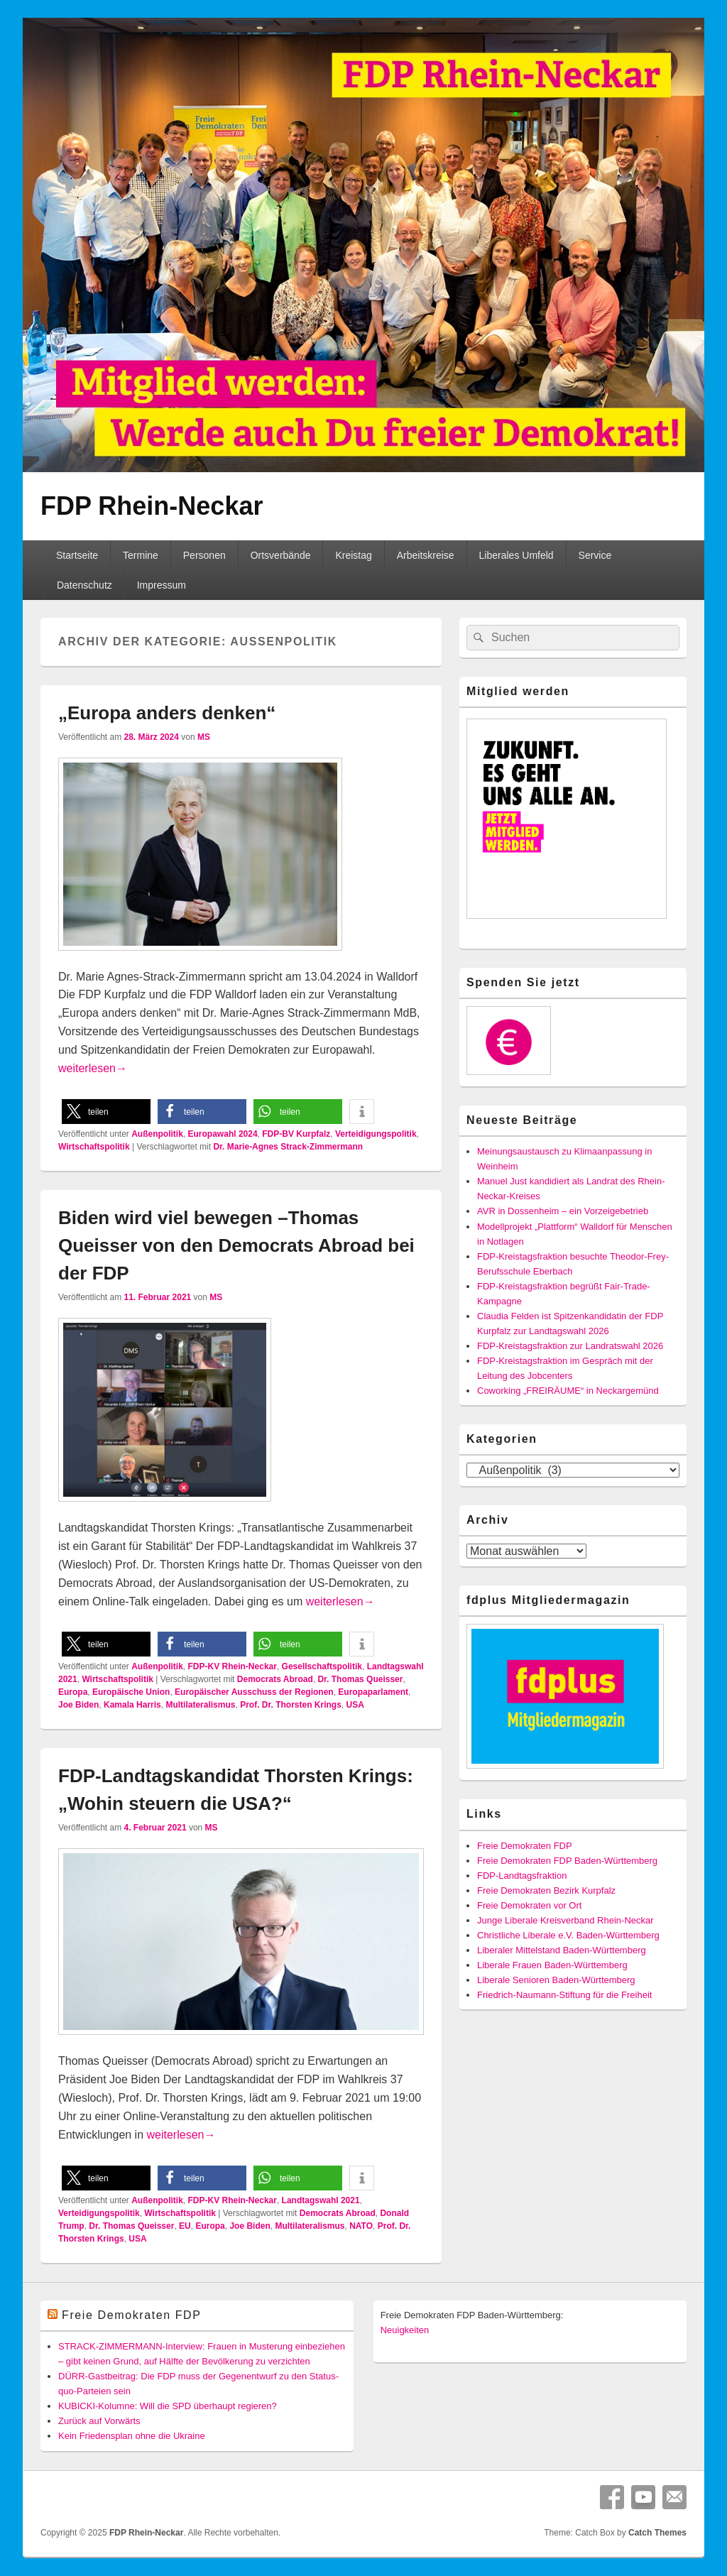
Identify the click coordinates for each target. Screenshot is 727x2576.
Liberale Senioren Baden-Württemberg (556, 1980)
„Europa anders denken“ (166, 713)
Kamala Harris (132, 1705)
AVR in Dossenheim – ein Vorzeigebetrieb (562, 1211)
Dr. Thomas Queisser (360, 1679)
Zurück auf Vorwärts (99, 2421)
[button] (106, 1111)
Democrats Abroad (275, 1679)
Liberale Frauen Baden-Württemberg (552, 1965)
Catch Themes (657, 2533)
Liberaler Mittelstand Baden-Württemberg (561, 1950)
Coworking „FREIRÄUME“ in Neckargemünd (568, 1390)
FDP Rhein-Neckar (151, 505)
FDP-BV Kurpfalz (296, 1134)
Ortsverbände (281, 555)
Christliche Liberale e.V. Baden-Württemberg (568, 1935)
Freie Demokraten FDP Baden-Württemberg (567, 1860)
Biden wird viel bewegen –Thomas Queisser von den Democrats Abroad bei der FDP (236, 1245)
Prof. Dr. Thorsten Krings (290, 1705)
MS (203, 737)
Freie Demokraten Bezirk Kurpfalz (546, 1890)
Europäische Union (131, 1692)
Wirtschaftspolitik (94, 1147)
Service (595, 555)
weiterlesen (92, 1068)
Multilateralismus (200, 1705)
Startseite (77, 555)
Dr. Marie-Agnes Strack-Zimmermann (288, 1147)
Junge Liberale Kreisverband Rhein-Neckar (565, 1920)
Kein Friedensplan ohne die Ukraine (131, 2435)
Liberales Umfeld (516, 555)
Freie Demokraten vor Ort (529, 1905)
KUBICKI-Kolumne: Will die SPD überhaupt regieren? (167, 2406)
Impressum (161, 585)
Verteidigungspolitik (376, 1134)
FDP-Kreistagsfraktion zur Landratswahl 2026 (570, 1346)
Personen (204, 555)
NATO (361, 2226)
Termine (140, 555)
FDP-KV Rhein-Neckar (232, 1666)
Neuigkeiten (405, 2330)
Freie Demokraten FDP (524, 1845)
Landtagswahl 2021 (321, 2200)
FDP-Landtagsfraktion (522, 1875)
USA (355, 1705)
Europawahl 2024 (223, 1134)
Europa (72, 1692)
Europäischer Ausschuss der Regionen (254, 1692)
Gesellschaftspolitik (322, 1666)
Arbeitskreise (425, 555)
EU (185, 2226)
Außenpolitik (157, 1134)
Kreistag (353, 555)
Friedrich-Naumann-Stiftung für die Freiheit (564, 1995)
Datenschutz (84, 585)
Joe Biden (78, 1705)
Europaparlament (373, 1692)
